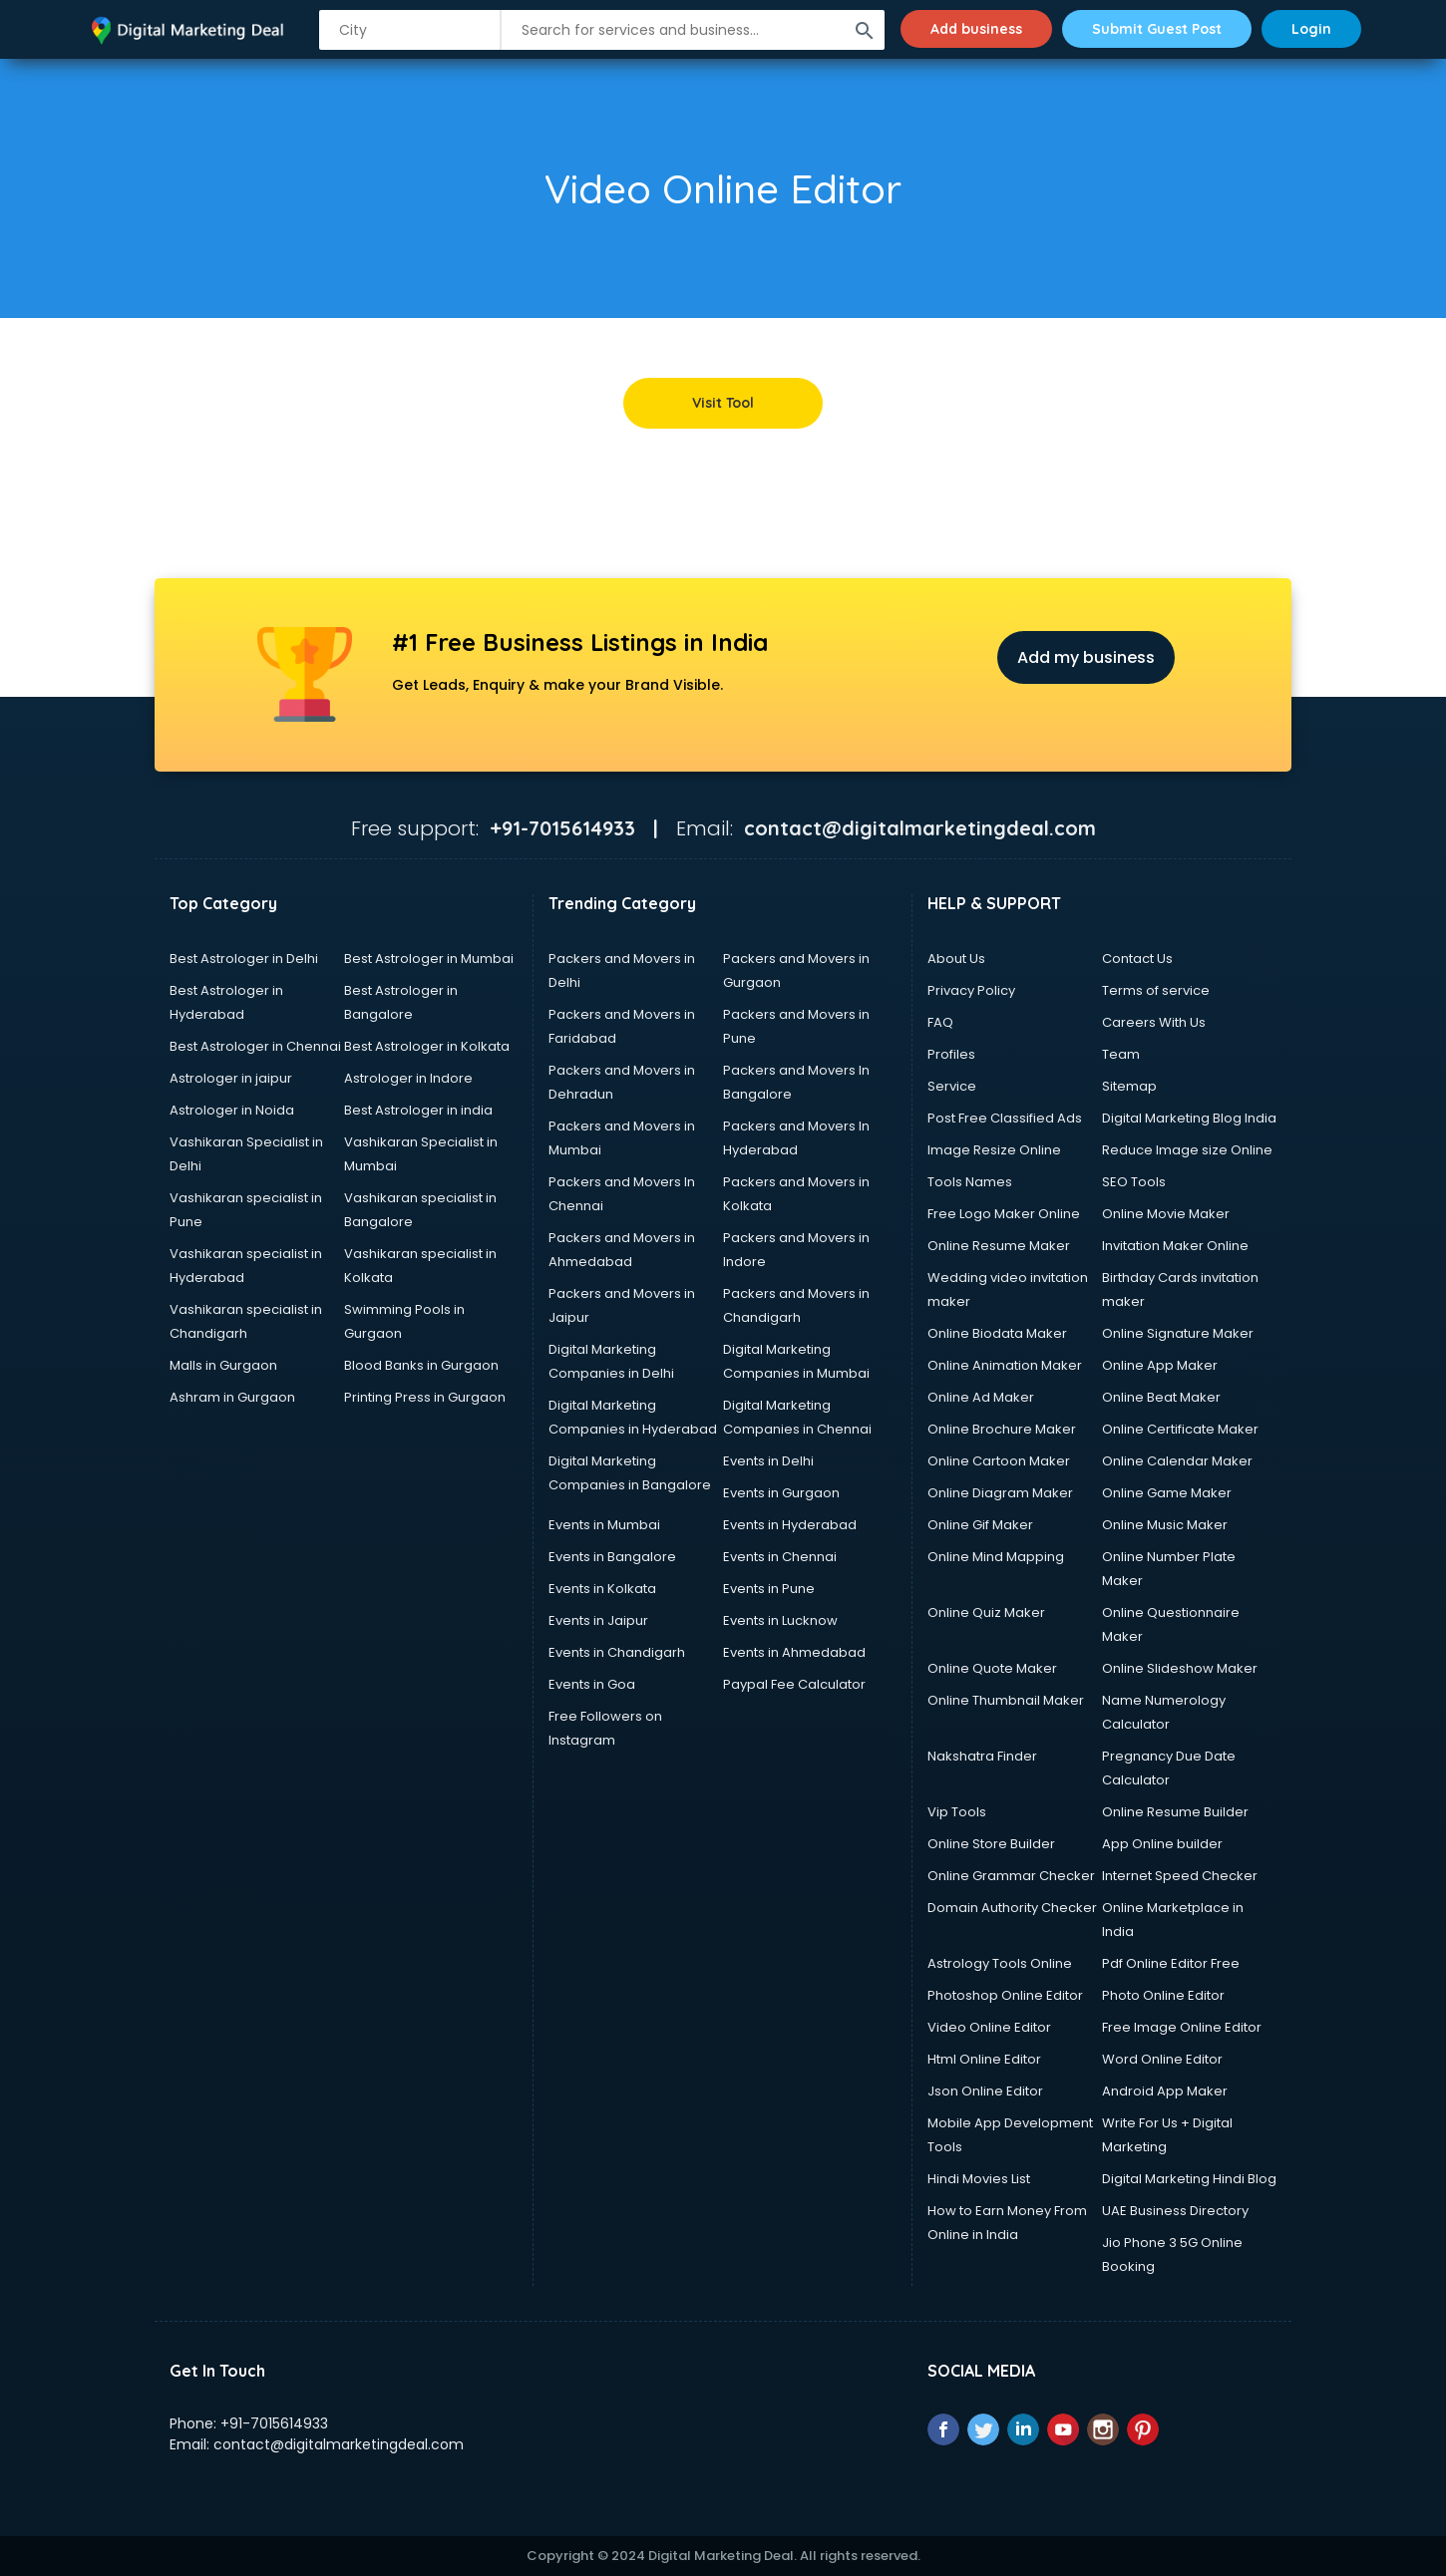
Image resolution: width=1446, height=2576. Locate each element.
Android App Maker (1165, 2091)
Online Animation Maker (1004, 1365)
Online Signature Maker (1178, 1333)
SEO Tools (1134, 1181)
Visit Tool (723, 403)
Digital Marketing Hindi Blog (1189, 2178)
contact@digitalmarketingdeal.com (338, 2444)
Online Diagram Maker (1000, 1492)
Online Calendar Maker (1177, 1460)
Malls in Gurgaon (223, 1365)
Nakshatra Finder (982, 1756)
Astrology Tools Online (999, 1963)
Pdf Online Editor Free (1171, 1963)
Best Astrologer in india (418, 1110)
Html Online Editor (984, 2059)
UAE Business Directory (1175, 2210)
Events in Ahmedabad (794, 1652)
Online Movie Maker (1166, 1213)
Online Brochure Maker (1001, 1429)
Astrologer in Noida (232, 1110)
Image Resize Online (994, 1149)
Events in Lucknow (780, 1620)
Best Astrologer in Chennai (255, 1046)
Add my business (1086, 657)
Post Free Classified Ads (1004, 1118)
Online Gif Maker (980, 1524)
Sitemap (1129, 1086)
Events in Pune (769, 1588)
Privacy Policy (971, 990)
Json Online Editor (985, 2091)
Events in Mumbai (604, 1524)
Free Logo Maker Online (1003, 1213)
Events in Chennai (780, 1556)
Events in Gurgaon (781, 1492)
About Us (956, 958)
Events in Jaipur (598, 1620)
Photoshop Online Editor (1005, 1995)
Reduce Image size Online (1187, 1149)
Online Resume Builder (1175, 1811)
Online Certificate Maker (1180, 1429)
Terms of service (1156, 990)
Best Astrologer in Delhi (244, 958)
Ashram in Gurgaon (232, 1397)
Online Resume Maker (998, 1245)
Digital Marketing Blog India (1189, 1118)
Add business (976, 29)
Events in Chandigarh (616, 1652)
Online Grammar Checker (1011, 1875)
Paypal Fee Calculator (794, 1684)
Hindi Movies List (978, 2178)
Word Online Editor (1162, 2059)
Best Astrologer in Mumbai (429, 958)
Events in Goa (591, 1684)
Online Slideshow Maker (1180, 1668)
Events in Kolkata (602, 1588)
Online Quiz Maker (986, 1612)
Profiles (951, 1054)
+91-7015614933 (274, 2423)
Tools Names (969, 1181)
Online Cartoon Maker (998, 1460)
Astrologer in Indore (408, 1078)
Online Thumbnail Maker (1005, 1700)
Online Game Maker (1167, 1492)
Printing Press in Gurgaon (425, 1397)
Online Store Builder (991, 1843)
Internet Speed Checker (1180, 1875)
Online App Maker (1160, 1365)
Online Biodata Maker (997, 1333)
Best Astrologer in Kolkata (427, 1046)
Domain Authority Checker (1012, 1907)
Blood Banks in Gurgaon (421, 1365)
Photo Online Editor (1163, 1995)
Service (951, 1086)
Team (1121, 1054)
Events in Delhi (768, 1460)
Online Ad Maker (980, 1397)
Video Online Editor (989, 2027)
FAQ (940, 1022)
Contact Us (1137, 958)
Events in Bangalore (612, 1556)
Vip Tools (956, 1811)
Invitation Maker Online (1175, 1245)
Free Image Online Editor (1182, 2027)
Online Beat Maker (1161, 1397)
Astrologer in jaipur (231, 1078)
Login (1311, 29)
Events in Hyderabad (790, 1524)
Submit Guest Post (1157, 29)
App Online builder (1162, 1843)
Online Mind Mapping (995, 1556)
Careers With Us (1154, 1022)
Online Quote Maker (992, 1668)
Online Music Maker (1165, 1524)
